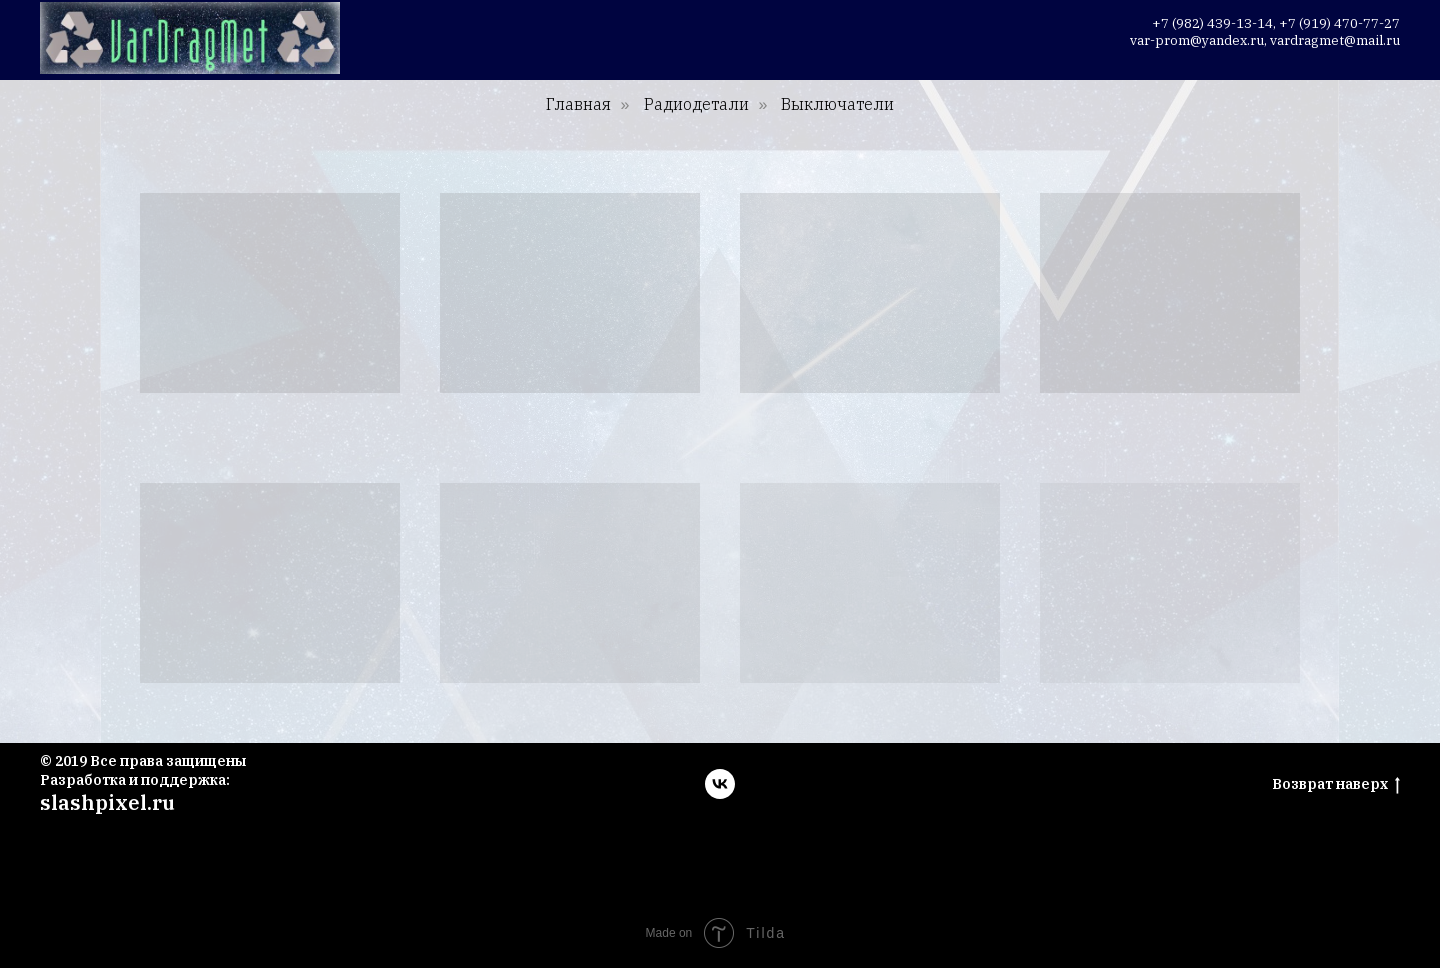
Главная (578, 104)
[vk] (720, 784)
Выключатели (837, 104)
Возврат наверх (1336, 784)
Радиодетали (696, 104)
